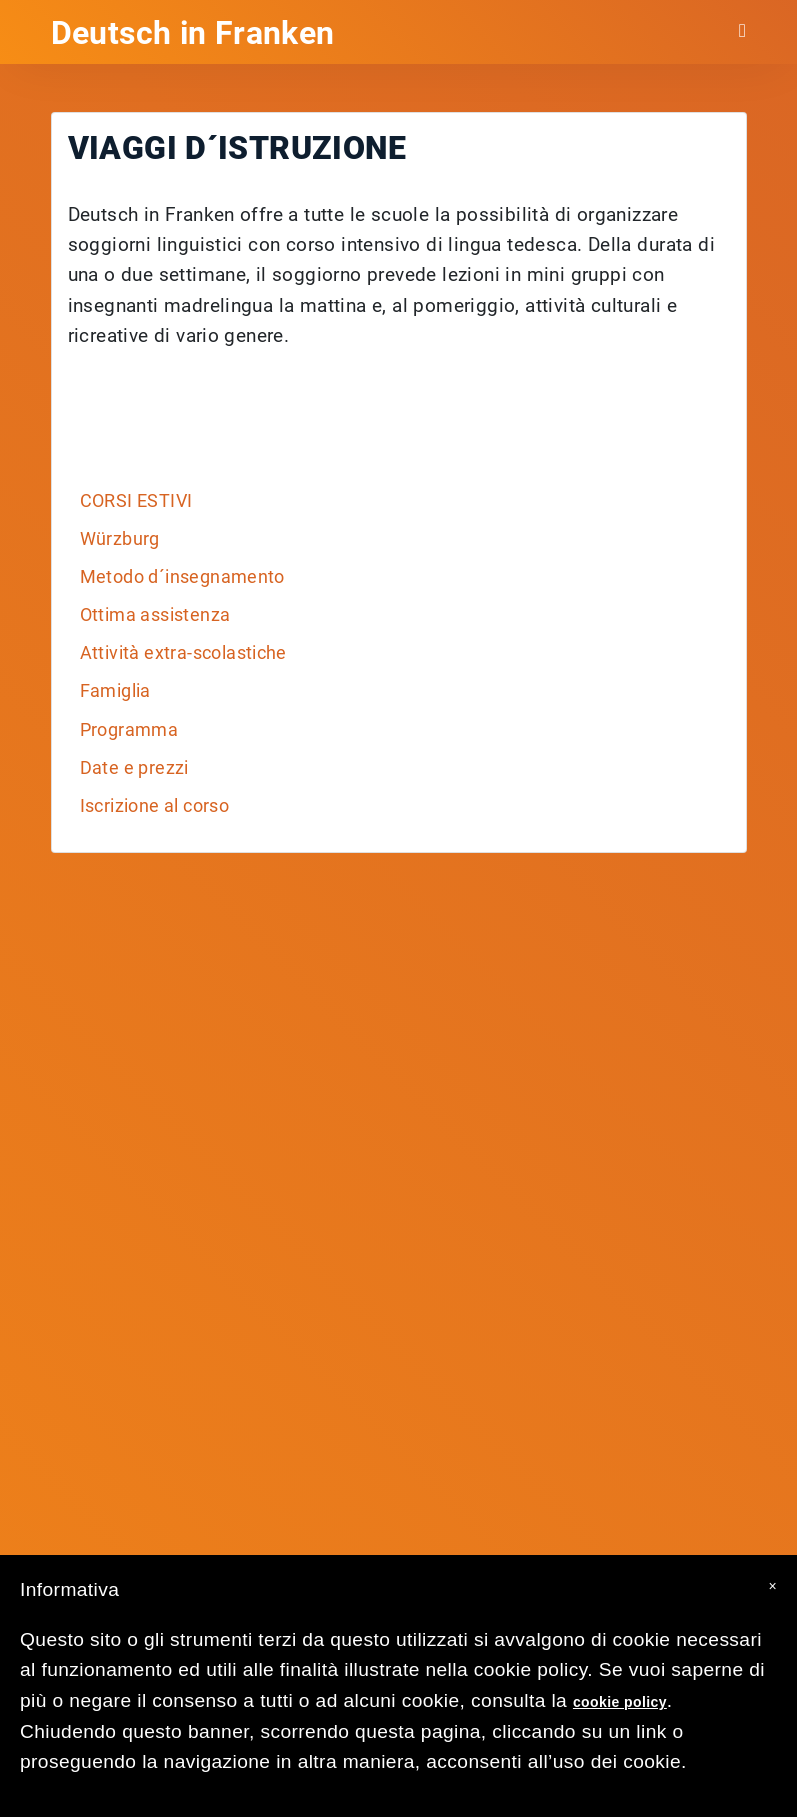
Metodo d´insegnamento (182, 577)
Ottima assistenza (155, 615)
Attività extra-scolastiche (183, 653)
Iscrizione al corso (155, 806)
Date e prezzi (134, 768)
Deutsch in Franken (193, 33)
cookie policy (620, 1702)
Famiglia (115, 691)
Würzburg (120, 539)
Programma (129, 730)
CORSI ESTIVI (136, 501)
